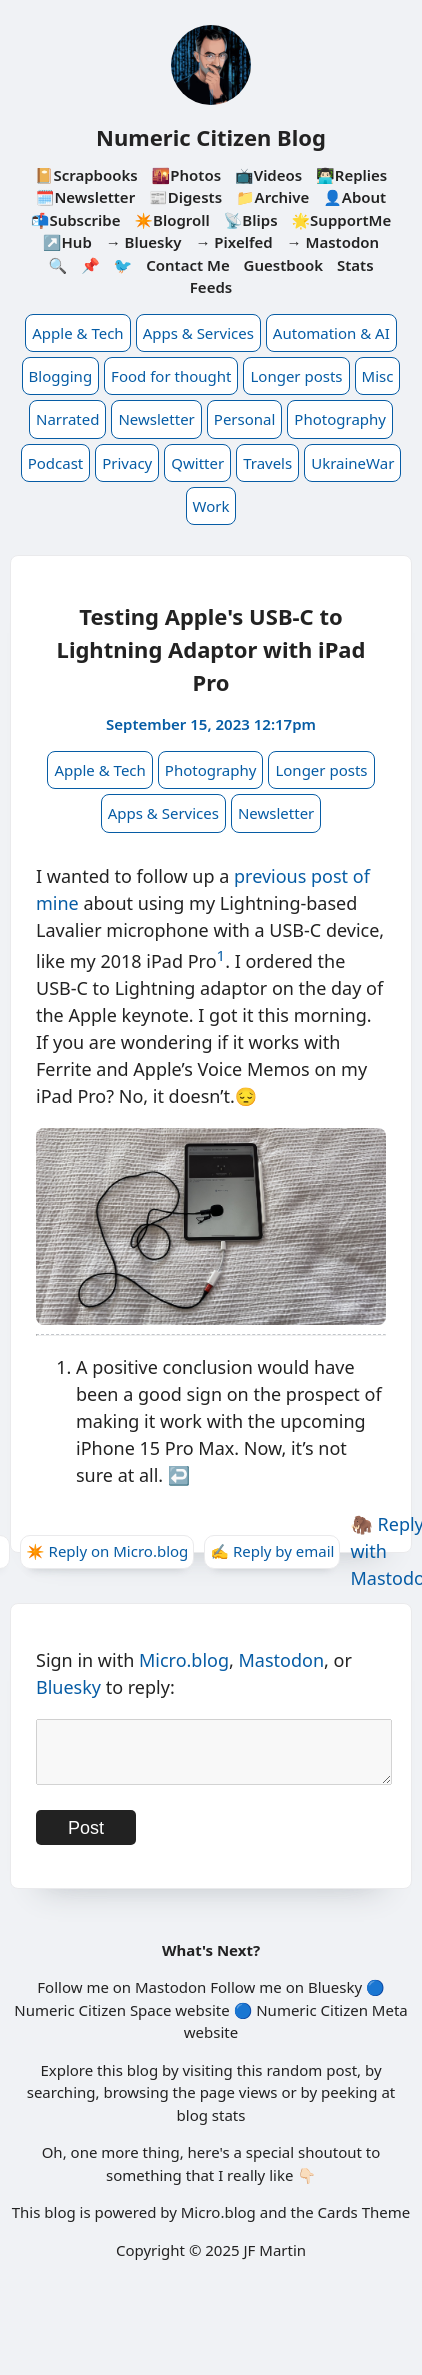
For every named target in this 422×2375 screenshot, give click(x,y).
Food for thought (171, 376)
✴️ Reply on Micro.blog (107, 1551)
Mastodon (282, 1660)
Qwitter (197, 463)
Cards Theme (364, 2224)
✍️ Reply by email (272, 1551)
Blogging (61, 376)
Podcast (56, 463)
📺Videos (268, 175)
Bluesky (68, 1687)
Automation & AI (331, 333)
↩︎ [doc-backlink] (179, 1475)
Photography (340, 419)
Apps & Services (198, 333)
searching (61, 2104)
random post (311, 2082)
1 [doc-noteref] (221, 955)
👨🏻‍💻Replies (351, 175)
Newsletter (156, 419)
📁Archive (272, 197)
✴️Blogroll (171, 220)
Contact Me (188, 265)
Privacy (127, 463)
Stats (355, 265)
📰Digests (185, 197)
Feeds (211, 287)
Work (211, 506)
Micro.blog (184, 1660)
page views (239, 2104)
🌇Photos (186, 175)
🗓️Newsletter (85, 197)
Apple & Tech (77, 333)
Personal (245, 419)
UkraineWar (352, 463)
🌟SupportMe (341, 220)
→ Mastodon (333, 242)
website (202, 2022)
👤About (354, 197)
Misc (378, 376)
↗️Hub (67, 242)
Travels (267, 463)
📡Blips (251, 220)
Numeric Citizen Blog (211, 137)
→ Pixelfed (233, 242)
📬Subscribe (76, 220)
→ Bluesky (144, 242)
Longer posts (296, 376)
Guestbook (283, 265)
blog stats (211, 2127)
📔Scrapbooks (86, 175)
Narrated (67, 419)
